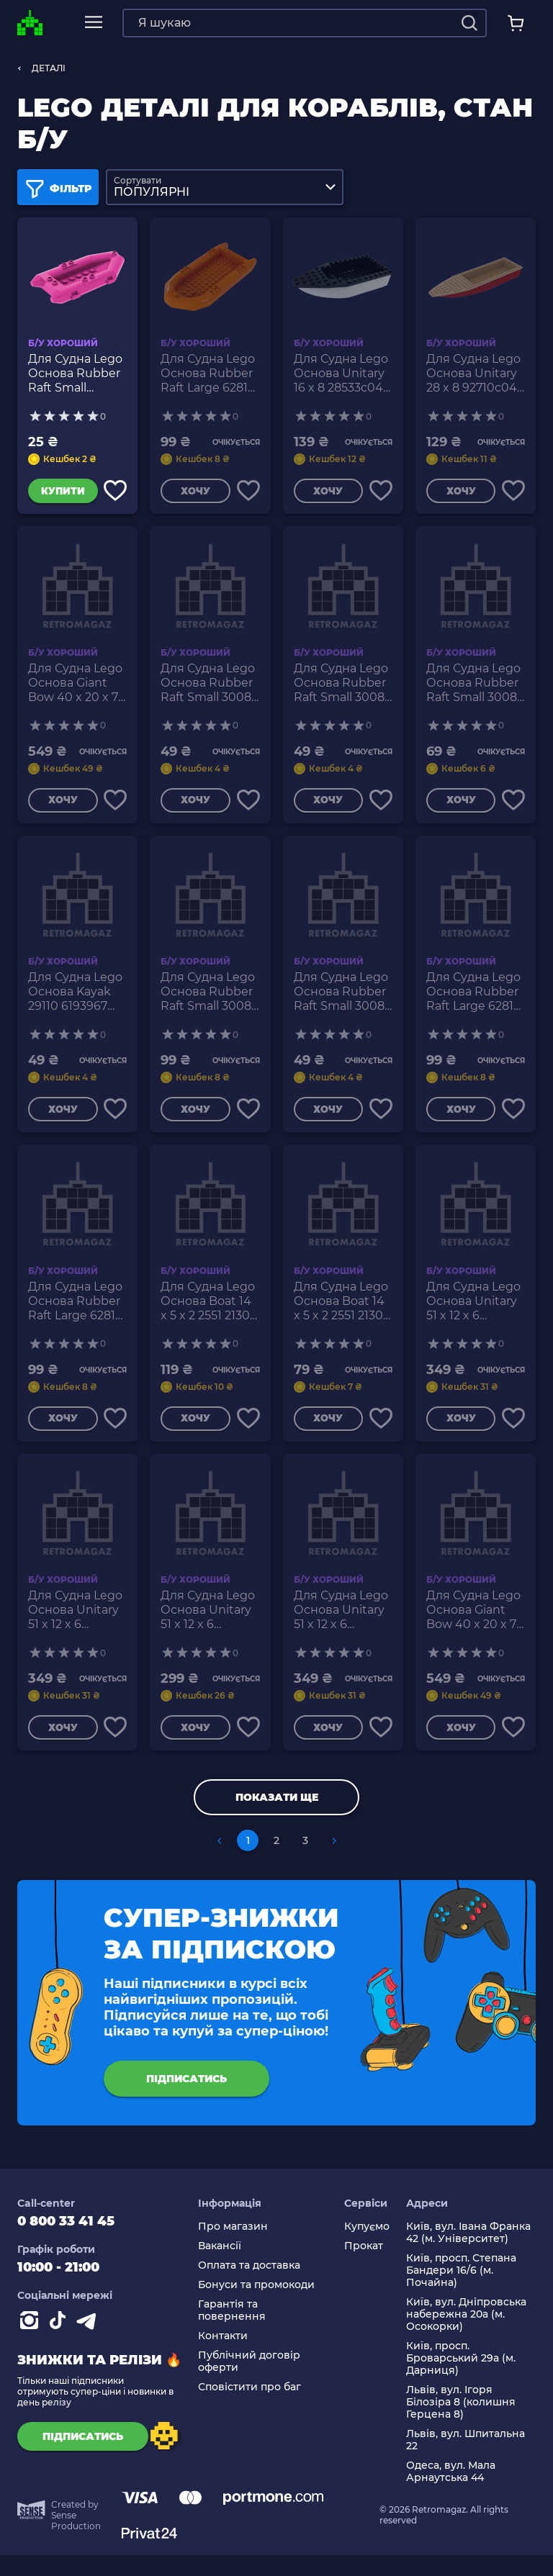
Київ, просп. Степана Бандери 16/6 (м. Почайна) (461, 2291)
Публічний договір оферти (249, 2382)
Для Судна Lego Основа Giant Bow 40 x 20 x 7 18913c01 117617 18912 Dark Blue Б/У (75, 687)
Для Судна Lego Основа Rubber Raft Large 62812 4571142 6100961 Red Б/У (75, 1313)
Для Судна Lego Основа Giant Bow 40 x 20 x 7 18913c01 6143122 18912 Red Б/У (473, 1626)
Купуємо (367, 2247)
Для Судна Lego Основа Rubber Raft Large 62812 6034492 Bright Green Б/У (473, 1000)
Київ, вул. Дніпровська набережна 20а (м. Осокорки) (466, 2335)
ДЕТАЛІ (49, 68)
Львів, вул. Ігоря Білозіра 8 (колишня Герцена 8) (461, 2423)
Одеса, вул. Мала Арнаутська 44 (450, 2492)
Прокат (363, 2267)
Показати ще (276, 1818)
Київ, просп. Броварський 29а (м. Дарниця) (461, 2379)
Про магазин (233, 2247)
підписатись (186, 2099)
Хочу (192, 493)
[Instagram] (31, 2344)
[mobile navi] (93, 22)
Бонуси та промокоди (256, 2306)
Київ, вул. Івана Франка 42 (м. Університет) (468, 2253)
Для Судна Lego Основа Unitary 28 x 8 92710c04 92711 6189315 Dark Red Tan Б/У (473, 373)
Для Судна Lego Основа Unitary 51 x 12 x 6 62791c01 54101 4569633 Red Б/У (475, 1313)
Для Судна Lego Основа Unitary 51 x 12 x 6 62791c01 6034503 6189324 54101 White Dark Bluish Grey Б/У (208, 1626)
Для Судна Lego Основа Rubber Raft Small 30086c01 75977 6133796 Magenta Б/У (75, 373)
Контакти (223, 2357)
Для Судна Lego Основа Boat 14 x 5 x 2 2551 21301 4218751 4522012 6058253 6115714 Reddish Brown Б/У (341, 1313)
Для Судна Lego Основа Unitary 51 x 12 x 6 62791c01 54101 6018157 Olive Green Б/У (75, 1626)
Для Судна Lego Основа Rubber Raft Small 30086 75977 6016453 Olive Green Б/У (343, 1000)
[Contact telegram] (89, 2344)
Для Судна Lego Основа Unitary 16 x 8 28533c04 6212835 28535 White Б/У (341, 373)
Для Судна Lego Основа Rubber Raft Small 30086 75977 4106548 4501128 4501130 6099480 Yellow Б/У (209, 687)
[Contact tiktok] (60, 2344)
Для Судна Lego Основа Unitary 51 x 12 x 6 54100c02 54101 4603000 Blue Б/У (343, 1626)
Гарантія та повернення (232, 2331)
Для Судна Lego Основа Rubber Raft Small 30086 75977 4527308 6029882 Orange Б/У (343, 687)
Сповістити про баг (249, 2408)
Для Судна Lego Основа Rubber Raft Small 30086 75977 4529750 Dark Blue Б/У (209, 1000)
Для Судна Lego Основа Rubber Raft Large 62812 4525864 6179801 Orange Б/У (209, 373)
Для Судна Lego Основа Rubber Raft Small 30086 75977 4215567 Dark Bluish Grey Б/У (475, 687)
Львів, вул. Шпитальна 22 (465, 2461)
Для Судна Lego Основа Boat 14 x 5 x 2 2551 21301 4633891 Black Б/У (209, 1313)
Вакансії (219, 2267)
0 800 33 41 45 (65, 2242)
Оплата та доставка (249, 2286)
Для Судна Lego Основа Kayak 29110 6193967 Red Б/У (75, 1000)
